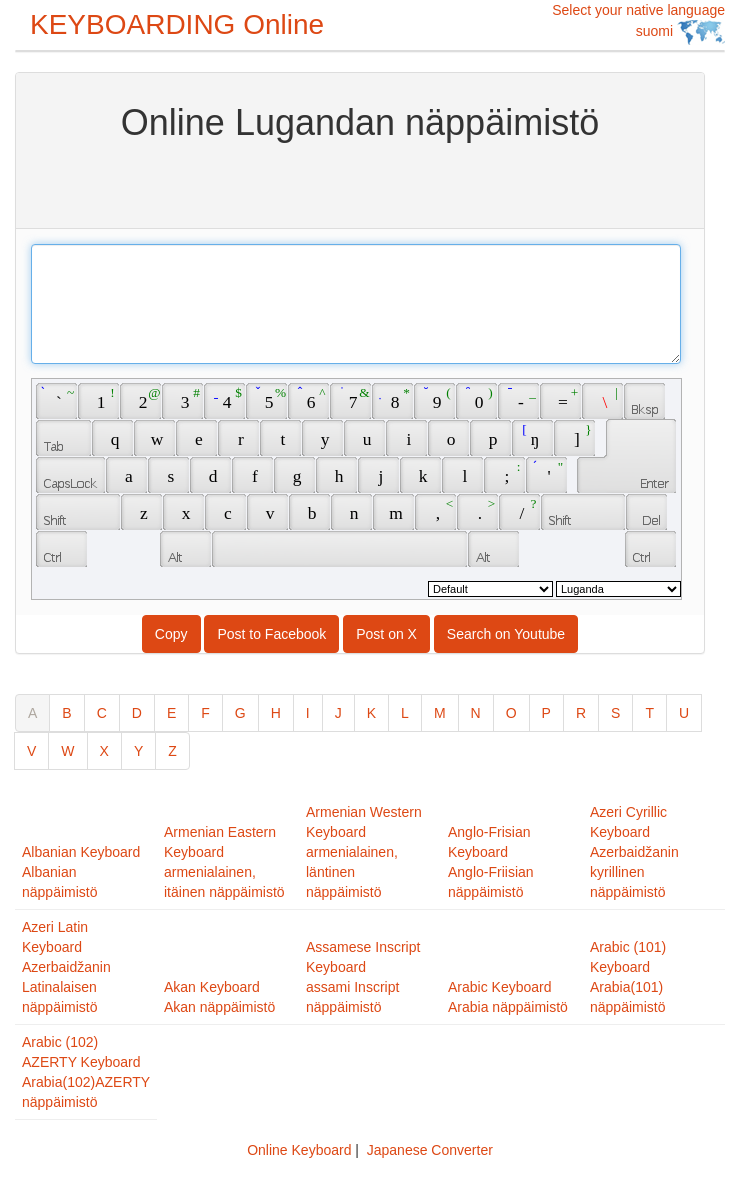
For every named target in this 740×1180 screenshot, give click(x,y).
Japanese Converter (430, 1150)
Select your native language (638, 23)
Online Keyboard (299, 1150)
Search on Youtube (506, 634)
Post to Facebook (271, 634)
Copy (171, 634)
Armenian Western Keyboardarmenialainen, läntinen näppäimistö (364, 852)
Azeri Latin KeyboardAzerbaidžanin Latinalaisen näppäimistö (66, 967)
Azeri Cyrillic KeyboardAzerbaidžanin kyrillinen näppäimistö (634, 852)
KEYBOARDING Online (177, 24)
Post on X (386, 634)
